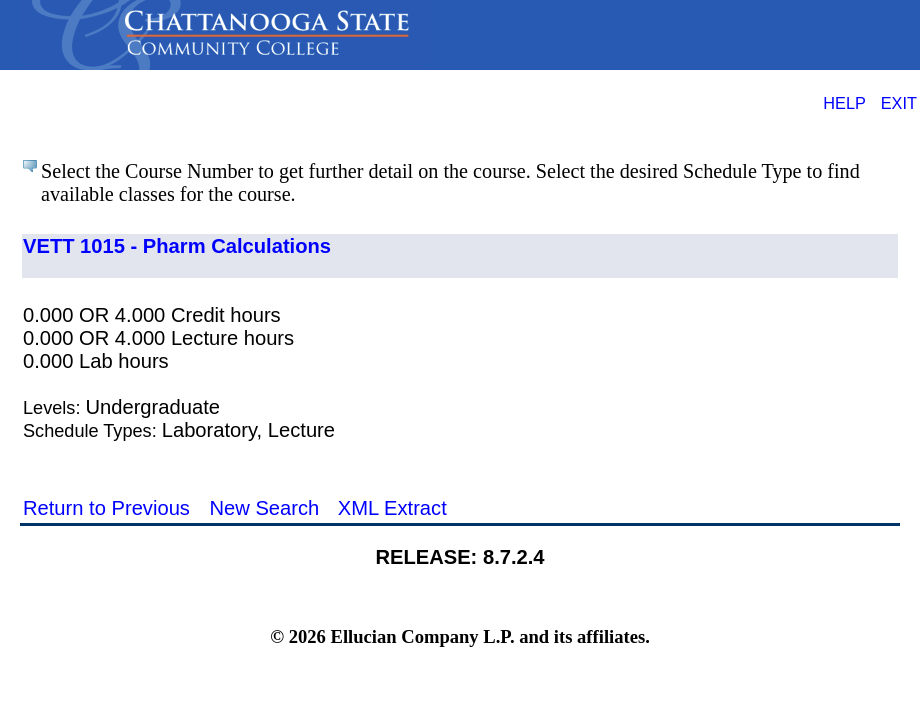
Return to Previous (106, 508)
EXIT (899, 103)
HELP (844, 103)
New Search (264, 508)
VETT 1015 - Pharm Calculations (177, 246)
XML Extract (392, 508)
